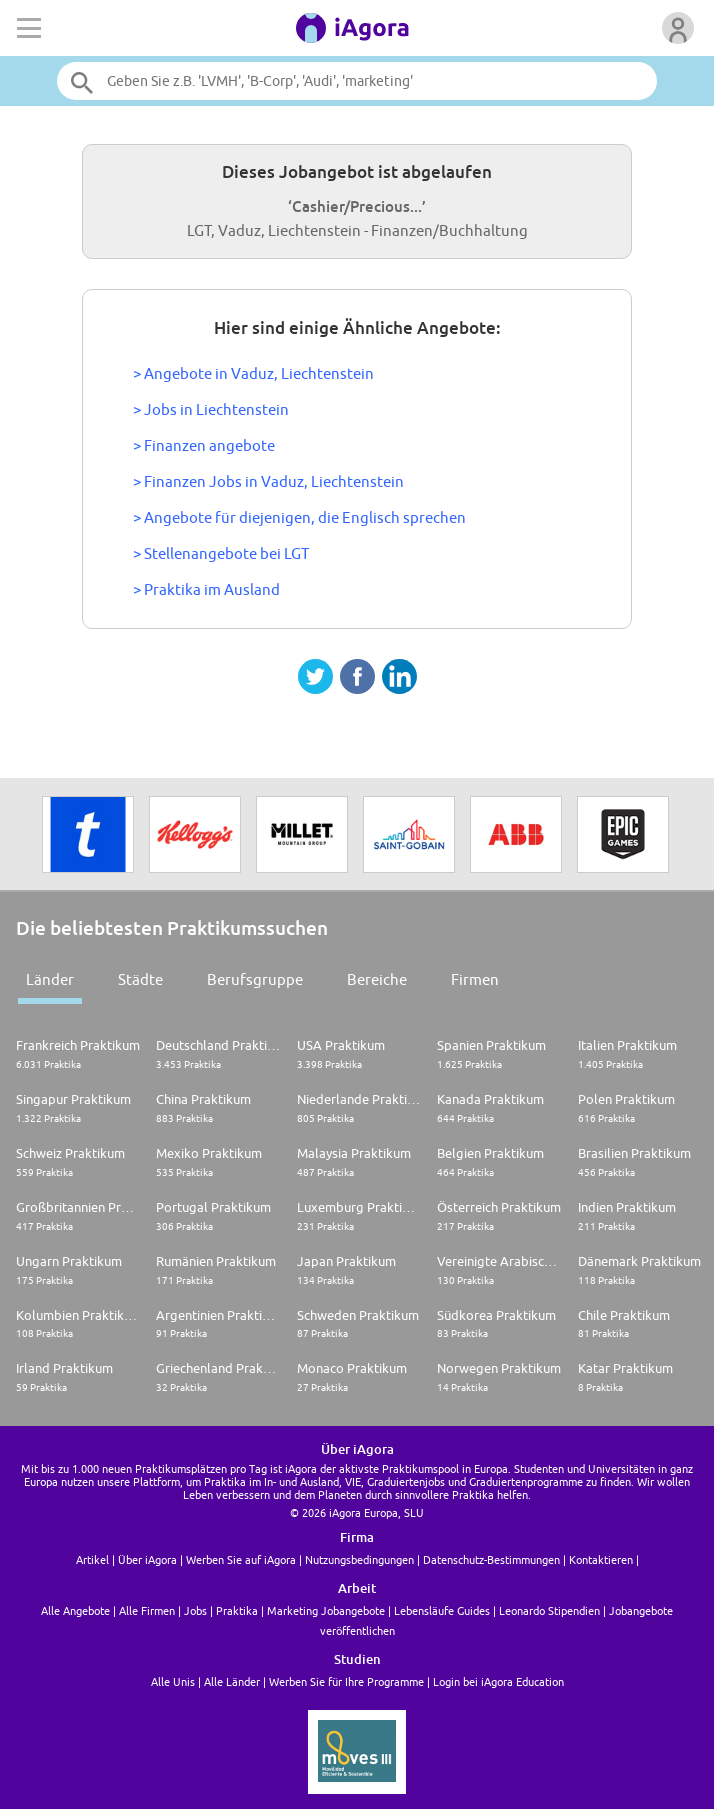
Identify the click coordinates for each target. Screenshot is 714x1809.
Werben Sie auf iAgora (241, 1559)
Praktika (237, 1610)
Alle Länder (232, 1681)
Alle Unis (173, 1681)
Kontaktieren (601, 1559)
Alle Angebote (75, 1610)
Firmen (475, 979)
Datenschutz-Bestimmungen (491, 1559)
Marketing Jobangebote (326, 1610)
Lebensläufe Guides (442, 1610)
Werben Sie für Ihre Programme (346, 1681)
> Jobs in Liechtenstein (211, 409)
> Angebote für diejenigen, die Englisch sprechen (299, 517)
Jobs (195, 1610)
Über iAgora (147, 1559)
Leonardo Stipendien (549, 1610)
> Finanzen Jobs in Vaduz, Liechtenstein (268, 481)
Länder (50, 979)
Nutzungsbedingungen (359, 1559)
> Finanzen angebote (204, 445)
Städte (140, 979)
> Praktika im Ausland (206, 589)
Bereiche (377, 979)
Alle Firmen (147, 1610)
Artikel (92, 1559)
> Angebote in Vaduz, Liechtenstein (253, 373)
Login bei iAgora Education (498, 1681)
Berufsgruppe (255, 979)
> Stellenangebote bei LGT (221, 553)
